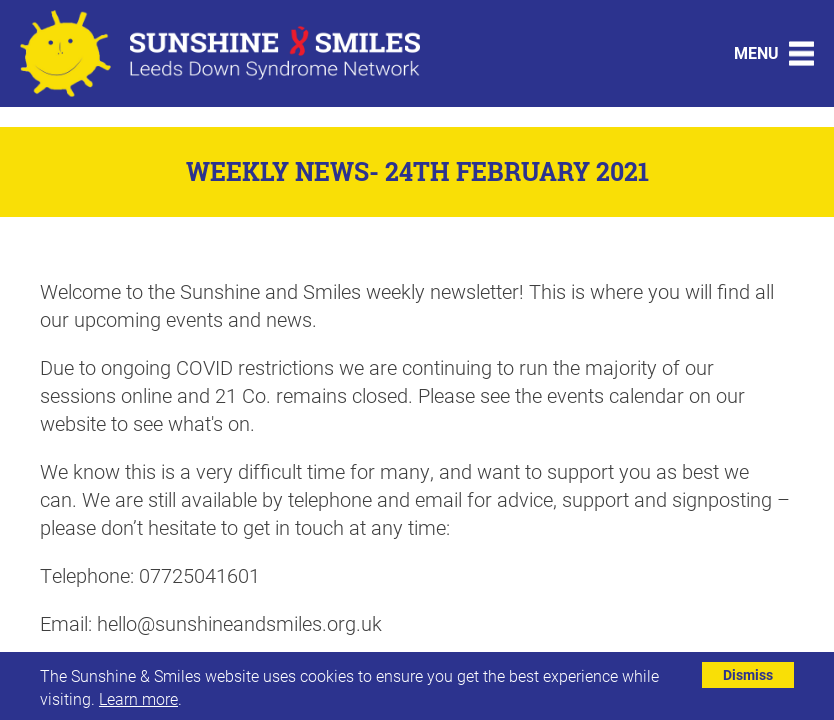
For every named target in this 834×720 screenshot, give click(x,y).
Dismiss (748, 674)
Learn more (138, 698)
